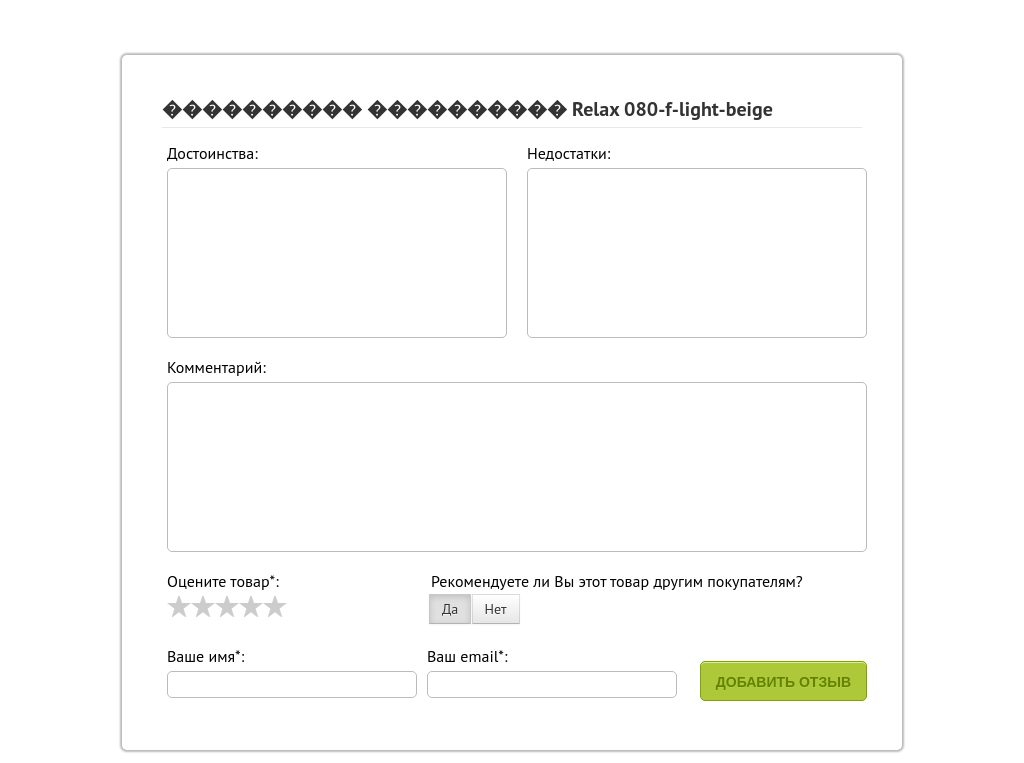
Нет (496, 609)
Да (450, 609)
